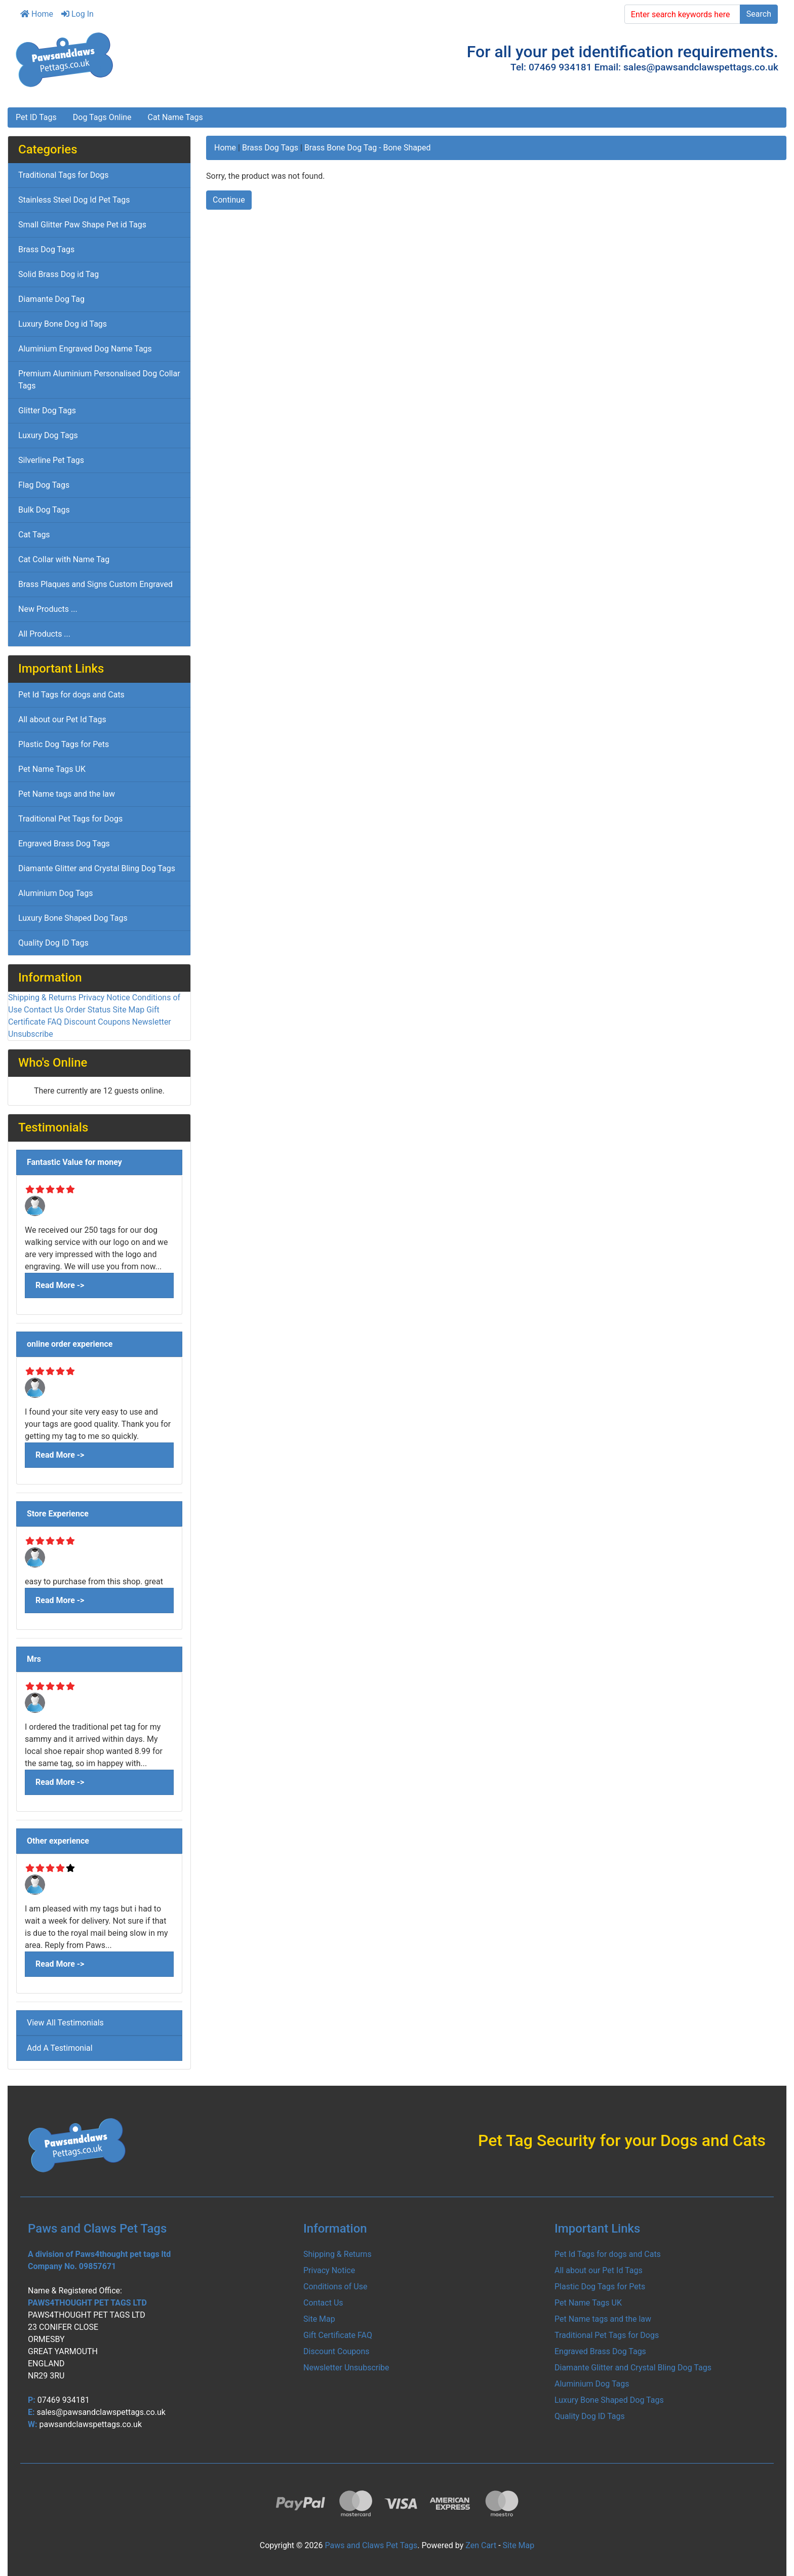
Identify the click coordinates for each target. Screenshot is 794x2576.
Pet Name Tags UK (52, 769)
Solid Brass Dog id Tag (58, 274)
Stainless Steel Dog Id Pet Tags (74, 200)
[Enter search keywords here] (682, 14)
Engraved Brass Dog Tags (64, 843)
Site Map (129, 1009)
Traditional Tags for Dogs (63, 175)
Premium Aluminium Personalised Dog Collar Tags (99, 380)
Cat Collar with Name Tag (63, 559)
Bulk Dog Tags (44, 510)
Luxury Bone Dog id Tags (62, 324)
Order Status (88, 1009)
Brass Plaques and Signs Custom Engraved (95, 584)
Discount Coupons (97, 1022)
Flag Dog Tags (43, 485)
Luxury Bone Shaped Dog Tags (73, 918)
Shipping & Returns (42, 997)
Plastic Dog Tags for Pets (63, 744)
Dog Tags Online (102, 117)
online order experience (69, 1344)
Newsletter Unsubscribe (346, 2367)
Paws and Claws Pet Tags (371, 2545)
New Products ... (47, 609)
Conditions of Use (335, 2286)
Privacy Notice (104, 997)
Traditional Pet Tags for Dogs (70, 819)
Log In (77, 14)
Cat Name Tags (175, 117)
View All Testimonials (65, 2022)
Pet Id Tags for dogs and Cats (71, 694)
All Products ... (44, 634)
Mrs (34, 1659)
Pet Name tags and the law (66, 794)
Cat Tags (34, 534)
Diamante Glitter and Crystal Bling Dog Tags (96, 868)
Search (758, 14)
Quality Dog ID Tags (53, 943)
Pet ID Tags (36, 117)
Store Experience (58, 1513)
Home (36, 14)
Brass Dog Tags (270, 147)
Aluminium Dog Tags (55, 893)
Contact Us (44, 1009)
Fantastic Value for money (74, 1162)
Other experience (58, 1841)
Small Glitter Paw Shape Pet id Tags (82, 224)
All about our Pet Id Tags (62, 719)
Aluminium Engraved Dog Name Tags (85, 349)
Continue (229, 200)
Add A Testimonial (60, 2048)
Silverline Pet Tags (51, 460)
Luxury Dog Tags (48, 435)
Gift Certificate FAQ (337, 2335)
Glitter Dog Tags (47, 410)
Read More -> (59, 1285)
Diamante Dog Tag (51, 299)
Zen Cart (480, 2545)
